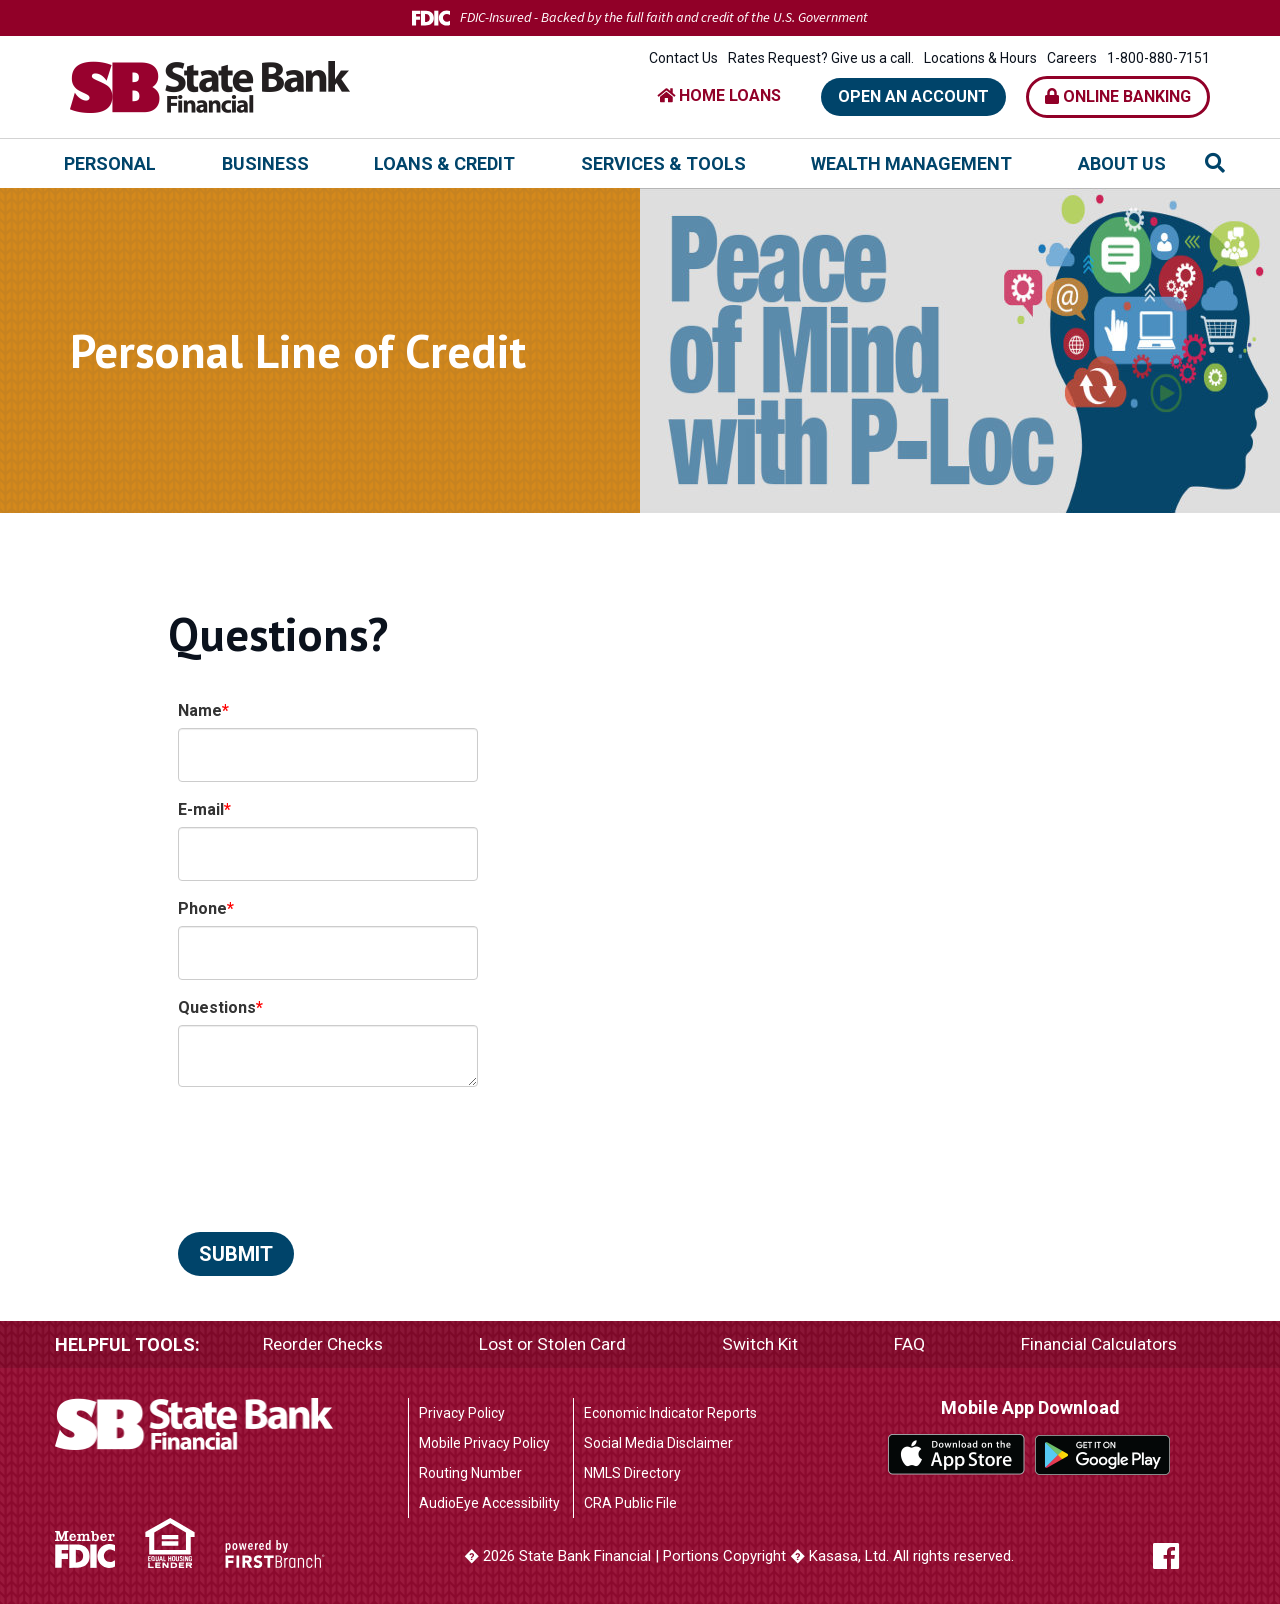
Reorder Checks (325, 1344)
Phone (202, 908)
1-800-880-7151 (1158, 58)
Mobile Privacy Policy (484, 1443)
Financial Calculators (1097, 1344)
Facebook (1177, 1556)
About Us (1122, 163)
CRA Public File (630, 1503)
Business (265, 163)
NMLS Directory (632, 1473)
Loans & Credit (444, 163)
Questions (217, 1007)
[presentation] (330, 1149)
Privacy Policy (462, 1413)
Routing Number (470, 1473)
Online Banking (1118, 96)
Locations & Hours (980, 58)
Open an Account (913, 96)
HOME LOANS (719, 95)
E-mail (201, 809)
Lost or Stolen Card (555, 1344)
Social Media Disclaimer (658, 1443)
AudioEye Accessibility (489, 1503)
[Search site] (1215, 163)
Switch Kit (762, 1344)
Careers (1072, 58)
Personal (110, 163)
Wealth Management (911, 163)
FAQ (909, 1344)
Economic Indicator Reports (670, 1413)
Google (1103, 1453)
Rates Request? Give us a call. (821, 58)
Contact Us (683, 58)
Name (200, 710)
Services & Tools (663, 163)
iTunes (956, 1453)
